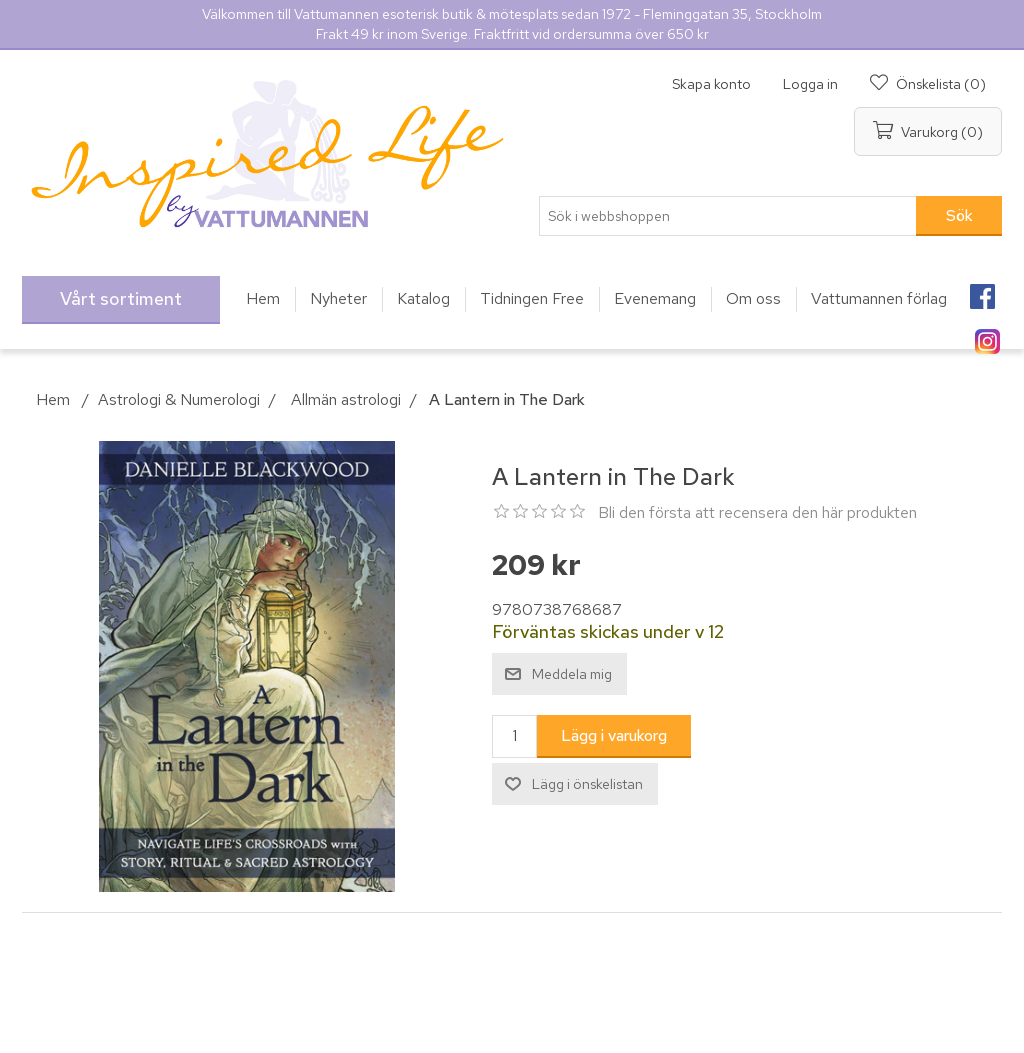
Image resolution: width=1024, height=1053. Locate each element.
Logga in (810, 84)
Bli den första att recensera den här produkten (757, 512)
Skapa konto (711, 84)
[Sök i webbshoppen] (728, 216)
